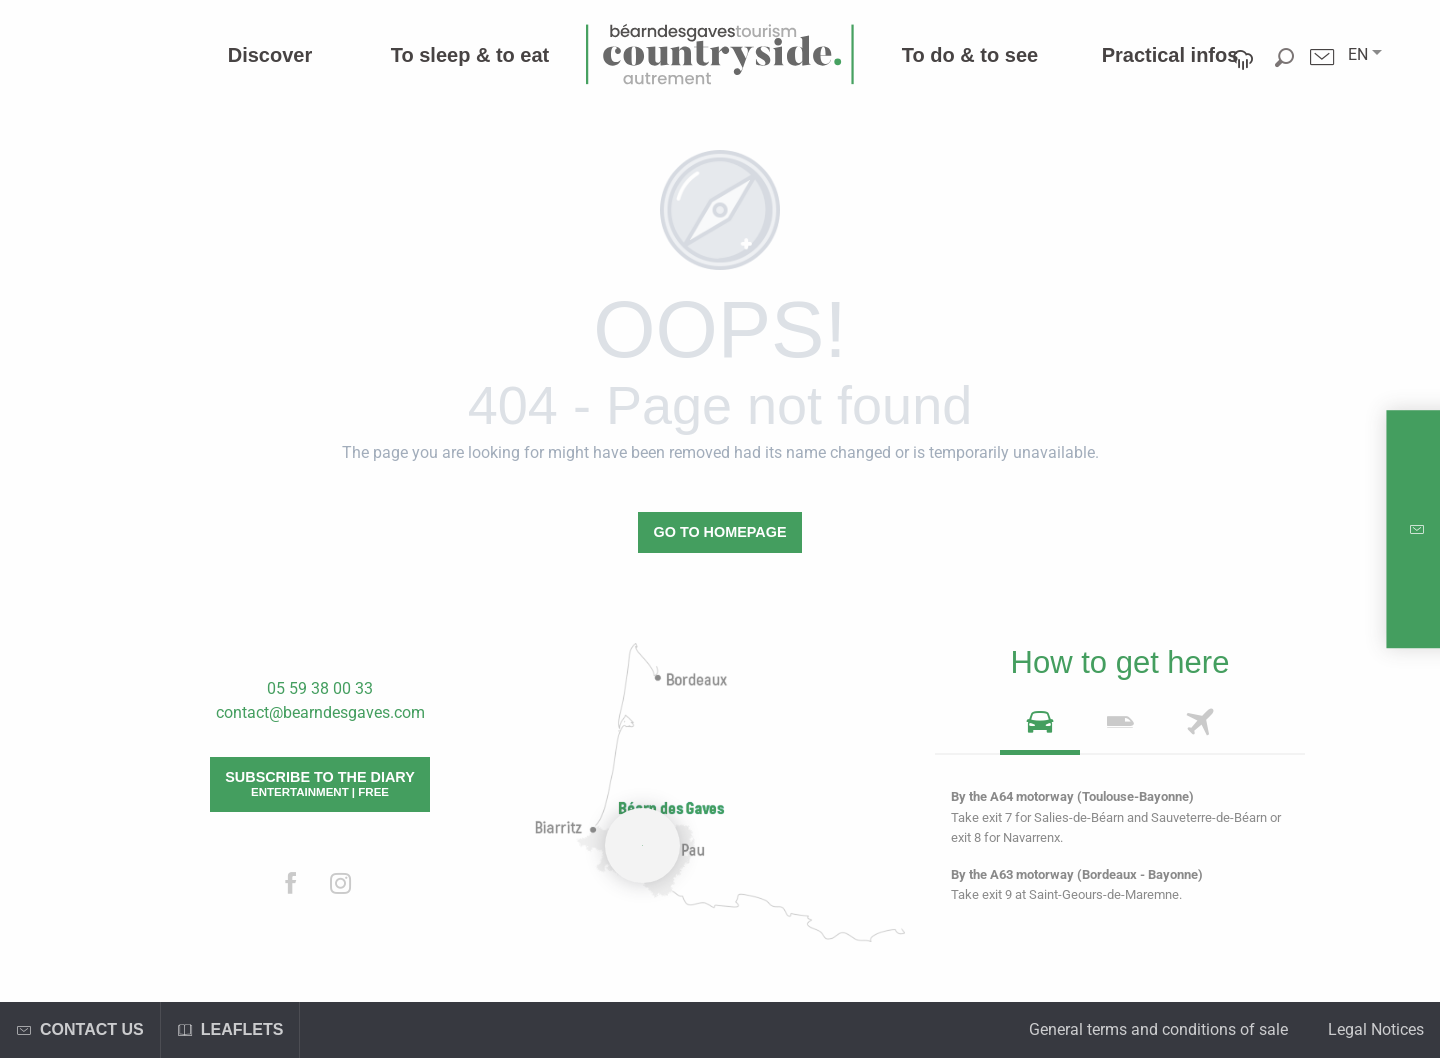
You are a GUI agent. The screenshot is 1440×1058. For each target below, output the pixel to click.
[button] (1358, 55)
